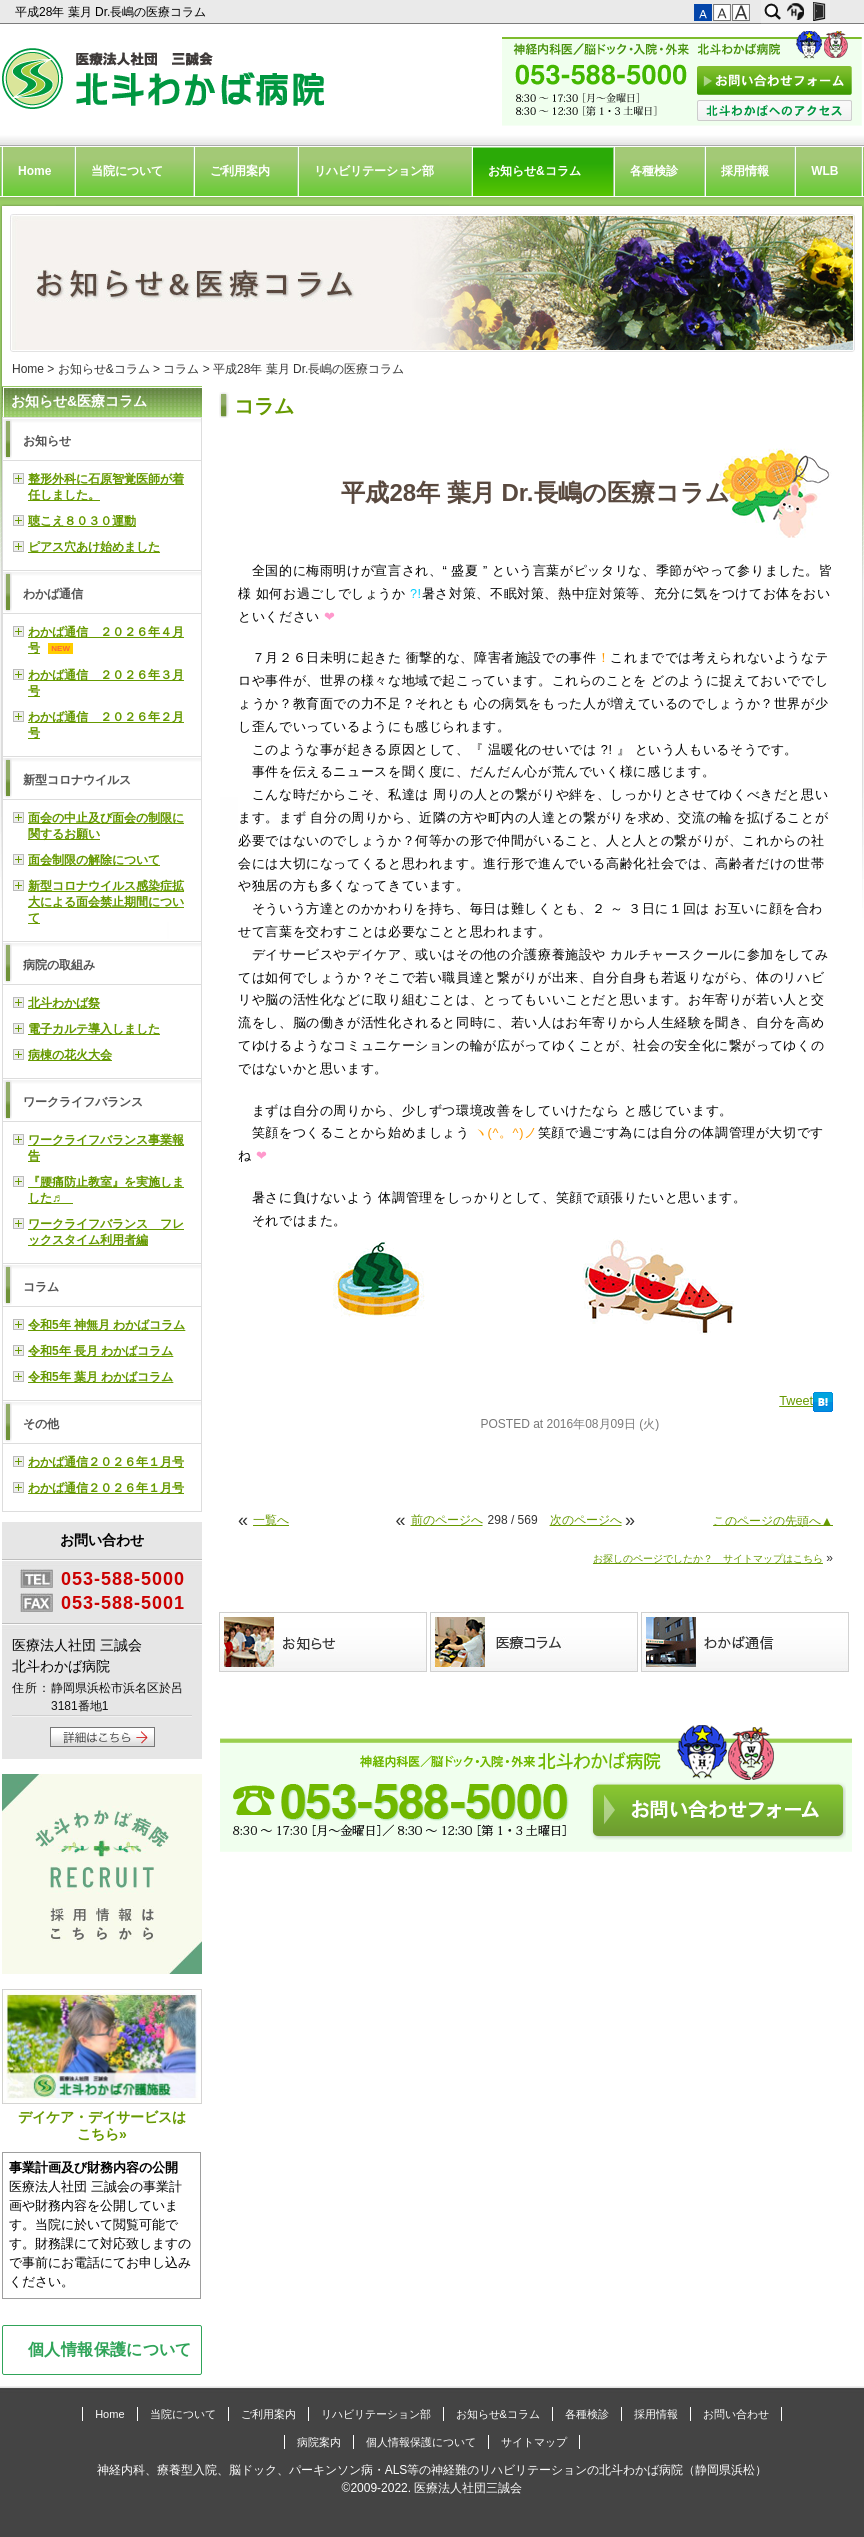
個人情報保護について (110, 2349)
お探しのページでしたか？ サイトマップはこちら (708, 1558)
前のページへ (447, 1520)
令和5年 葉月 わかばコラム (100, 1377)
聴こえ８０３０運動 (82, 521)
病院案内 (319, 2442)
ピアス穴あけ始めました (94, 547)
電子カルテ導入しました (94, 1029)
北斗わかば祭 (64, 1003)
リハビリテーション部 (374, 171)
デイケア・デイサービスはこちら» (102, 2065)
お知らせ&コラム (534, 171)
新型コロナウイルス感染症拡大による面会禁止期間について (106, 902)
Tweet (796, 1401)
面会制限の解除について (94, 860)
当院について (127, 171)
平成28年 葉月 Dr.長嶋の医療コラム (112, 12)
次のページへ (586, 1520)
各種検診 (654, 171)
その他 (41, 1424)
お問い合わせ (736, 2414)
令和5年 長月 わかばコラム (100, 1351)
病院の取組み (59, 965)
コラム (181, 369)
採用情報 (745, 171)
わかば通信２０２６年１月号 (106, 1462)
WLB (824, 171)
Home (34, 171)
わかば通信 (53, 594)
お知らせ (47, 441)
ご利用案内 (240, 171)
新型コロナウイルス (77, 780)
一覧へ (271, 1520)
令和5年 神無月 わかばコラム (106, 1325)
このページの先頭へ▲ (773, 1520)
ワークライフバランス (83, 1102)
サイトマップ (534, 2442)
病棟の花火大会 (70, 1055)
